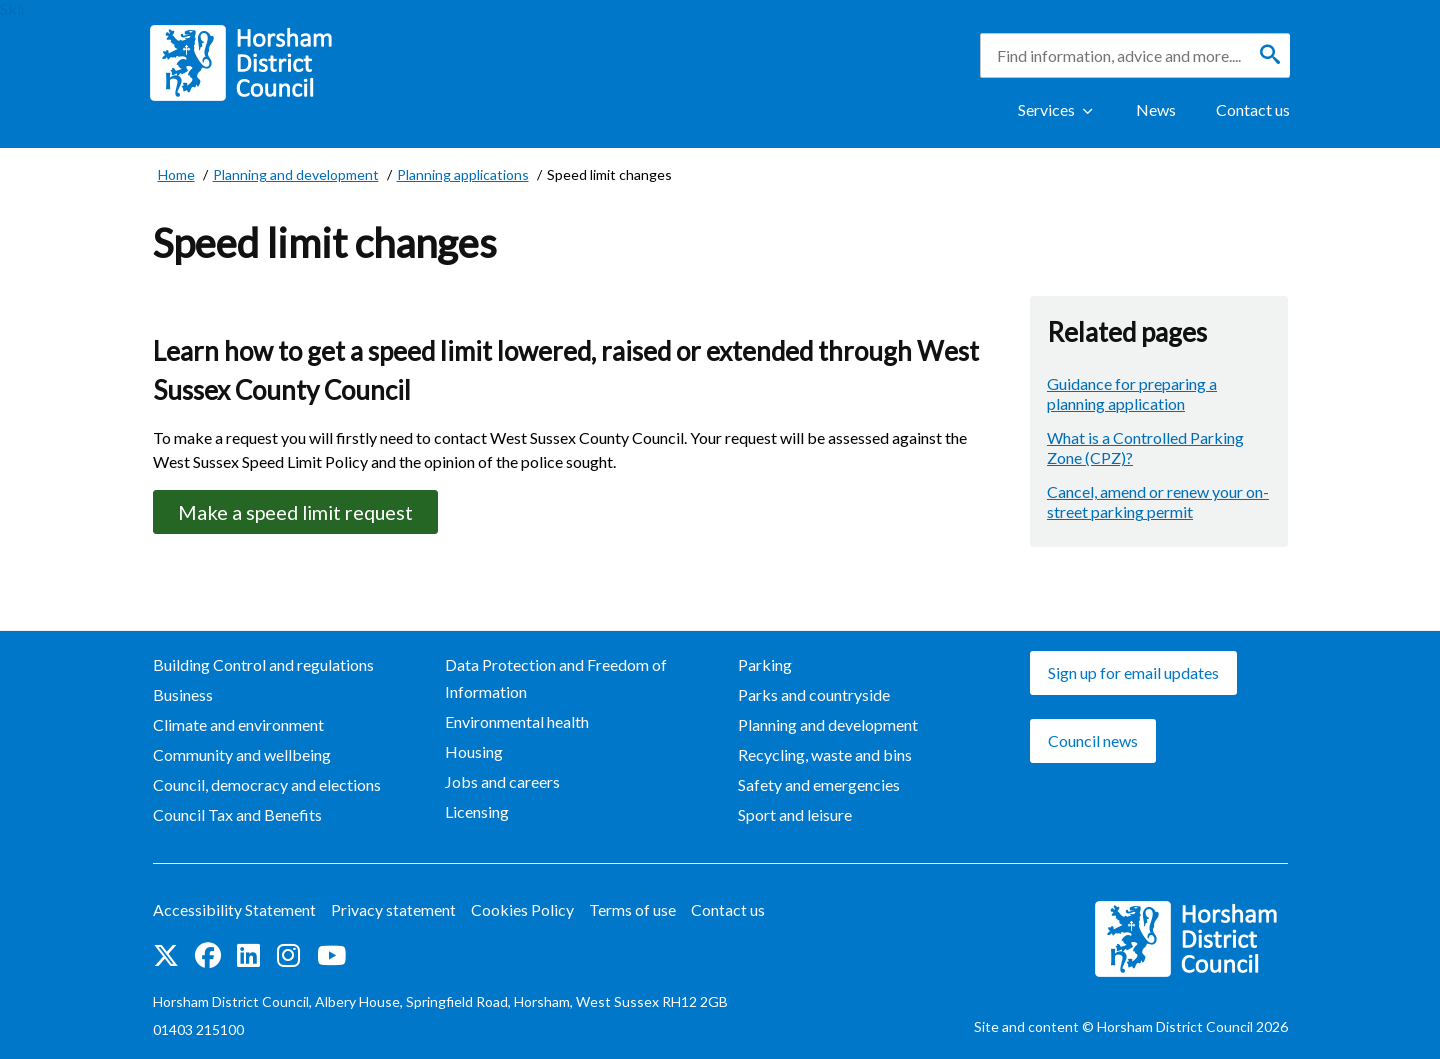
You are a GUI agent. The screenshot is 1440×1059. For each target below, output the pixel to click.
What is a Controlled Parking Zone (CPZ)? (1145, 447)
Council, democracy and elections (267, 785)
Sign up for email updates (1133, 673)
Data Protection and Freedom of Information (556, 679)
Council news (1093, 741)
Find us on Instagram (288, 956)
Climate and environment (238, 725)
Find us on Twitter (166, 956)
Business (183, 695)
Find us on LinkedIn (248, 956)
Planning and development (828, 725)
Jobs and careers (502, 782)
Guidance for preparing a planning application (1132, 393)
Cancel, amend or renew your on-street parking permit (1158, 501)
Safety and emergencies (819, 785)
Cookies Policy (522, 910)
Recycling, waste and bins (825, 755)
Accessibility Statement (234, 910)
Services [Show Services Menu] (1046, 109)
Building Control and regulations (263, 665)
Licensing (477, 812)
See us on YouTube (331, 956)
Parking (765, 665)
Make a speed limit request (300, 512)
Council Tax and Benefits (237, 815)
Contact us (1253, 109)
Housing (474, 752)
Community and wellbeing (242, 755)
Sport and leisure (795, 815)
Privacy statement (393, 910)
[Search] (1270, 55)
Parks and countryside (814, 695)
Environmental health (517, 722)
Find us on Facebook (208, 956)
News (1156, 109)
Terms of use (632, 910)
